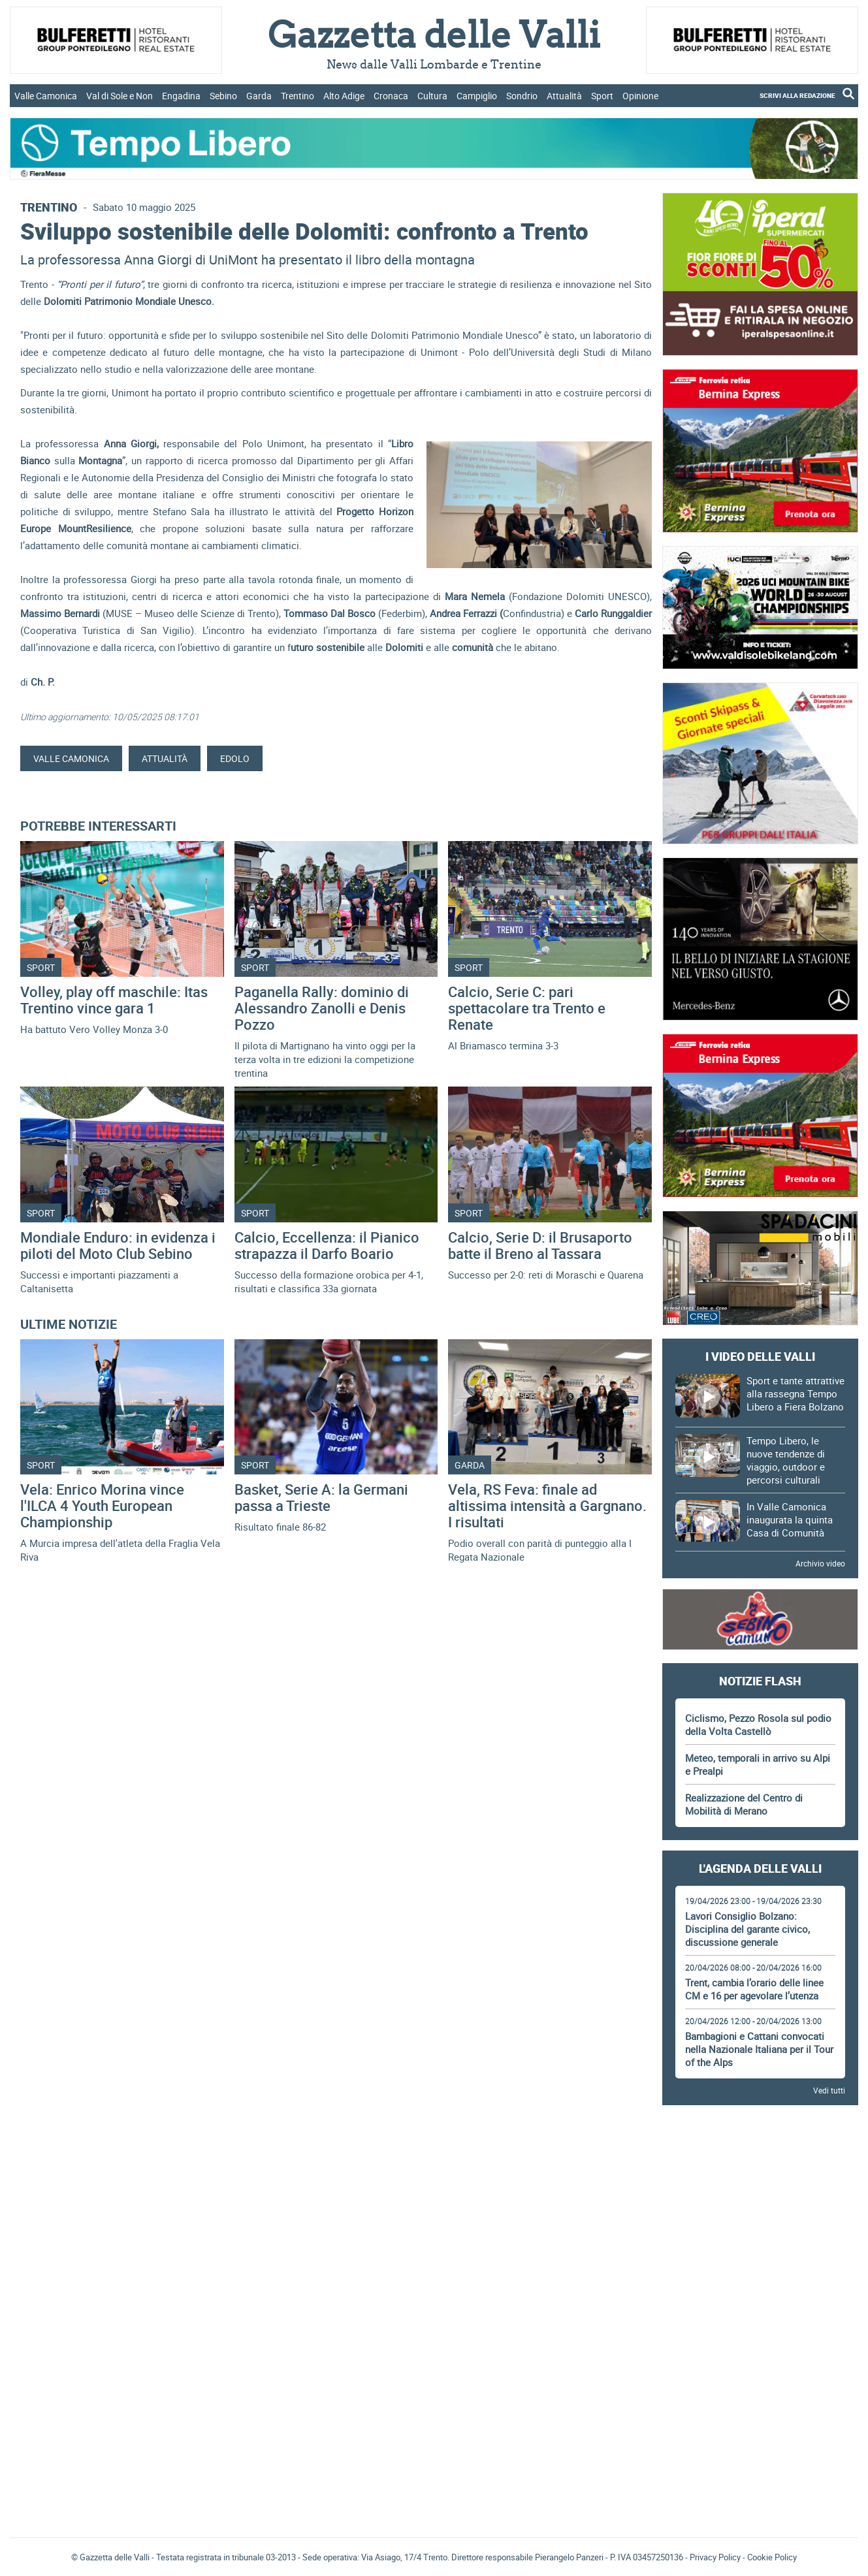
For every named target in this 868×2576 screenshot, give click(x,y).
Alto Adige (343, 95)
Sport (602, 95)
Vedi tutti (829, 2090)
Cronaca (391, 95)
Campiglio (477, 95)
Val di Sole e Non (119, 95)
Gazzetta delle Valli (760, 2442)
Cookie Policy (772, 2557)
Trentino (297, 95)
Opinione (640, 95)
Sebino (223, 95)
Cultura (432, 95)
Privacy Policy (715, 2557)
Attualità (564, 95)
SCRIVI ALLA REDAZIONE (797, 95)
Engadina (181, 95)
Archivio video (820, 1563)
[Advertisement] (760, 2151)
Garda (259, 95)
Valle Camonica (45, 95)
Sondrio (522, 95)
